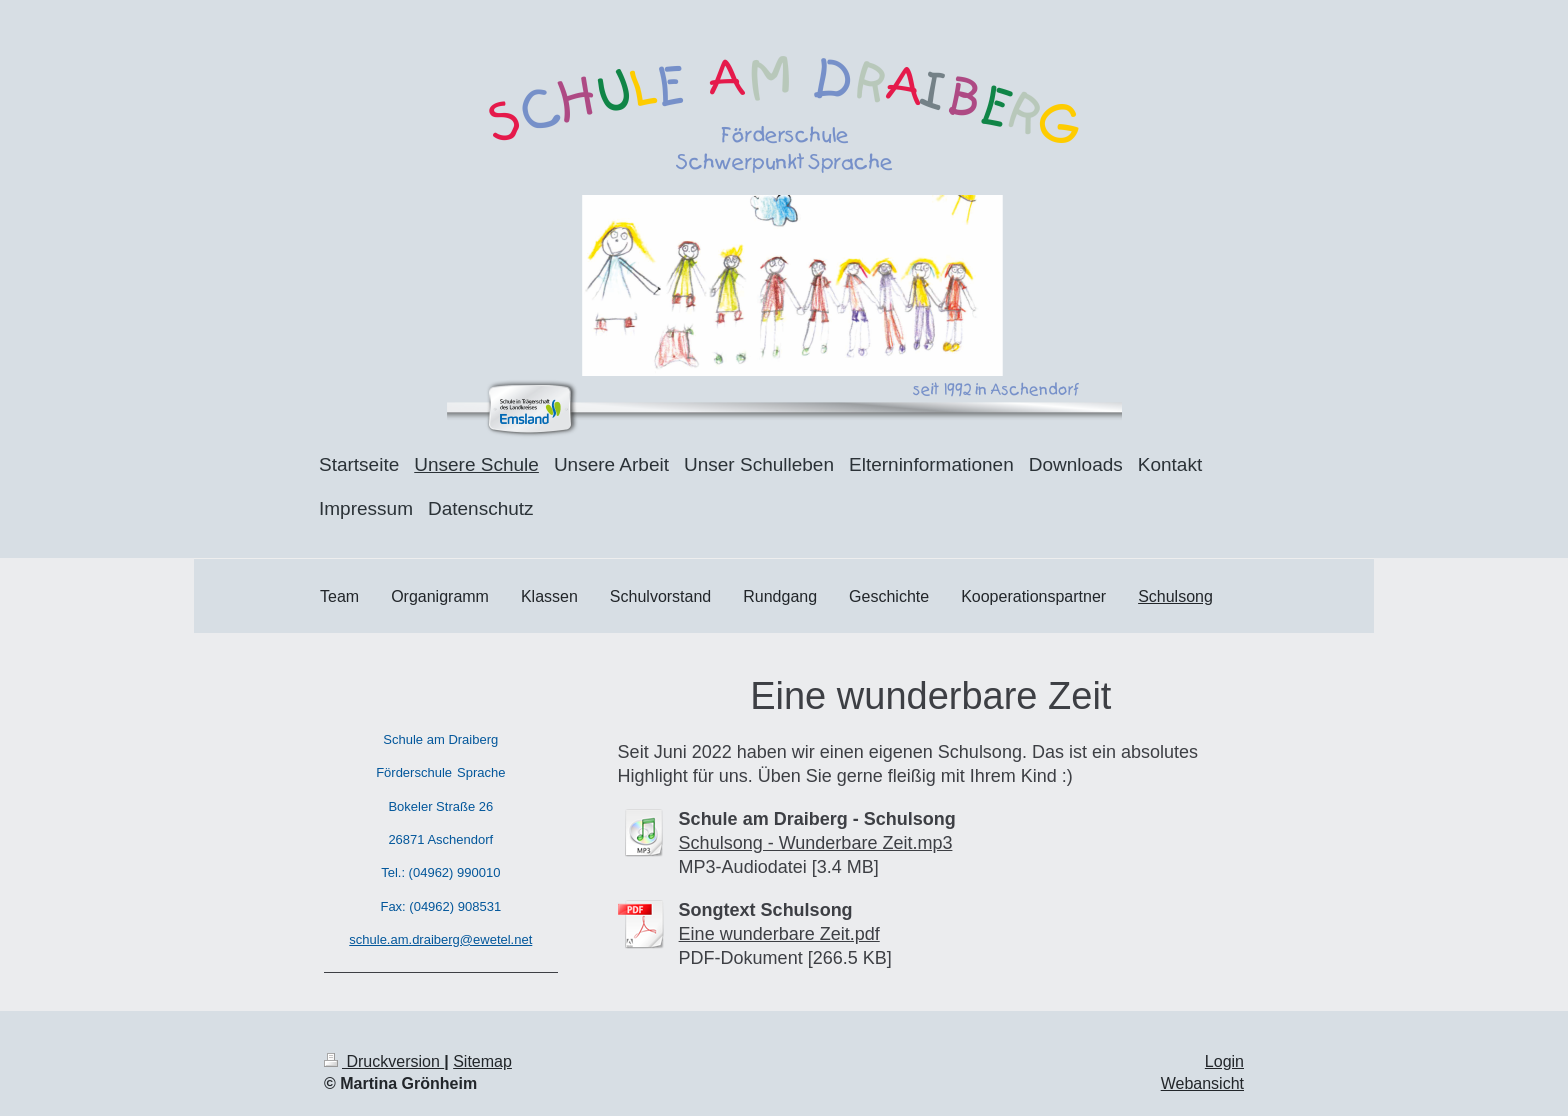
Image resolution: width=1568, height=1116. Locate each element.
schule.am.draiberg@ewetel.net (440, 939)
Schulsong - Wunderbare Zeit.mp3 (816, 843)
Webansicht (1202, 1083)
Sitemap (482, 1061)
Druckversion (384, 1061)
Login (1224, 1061)
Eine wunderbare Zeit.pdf (779, 934)
